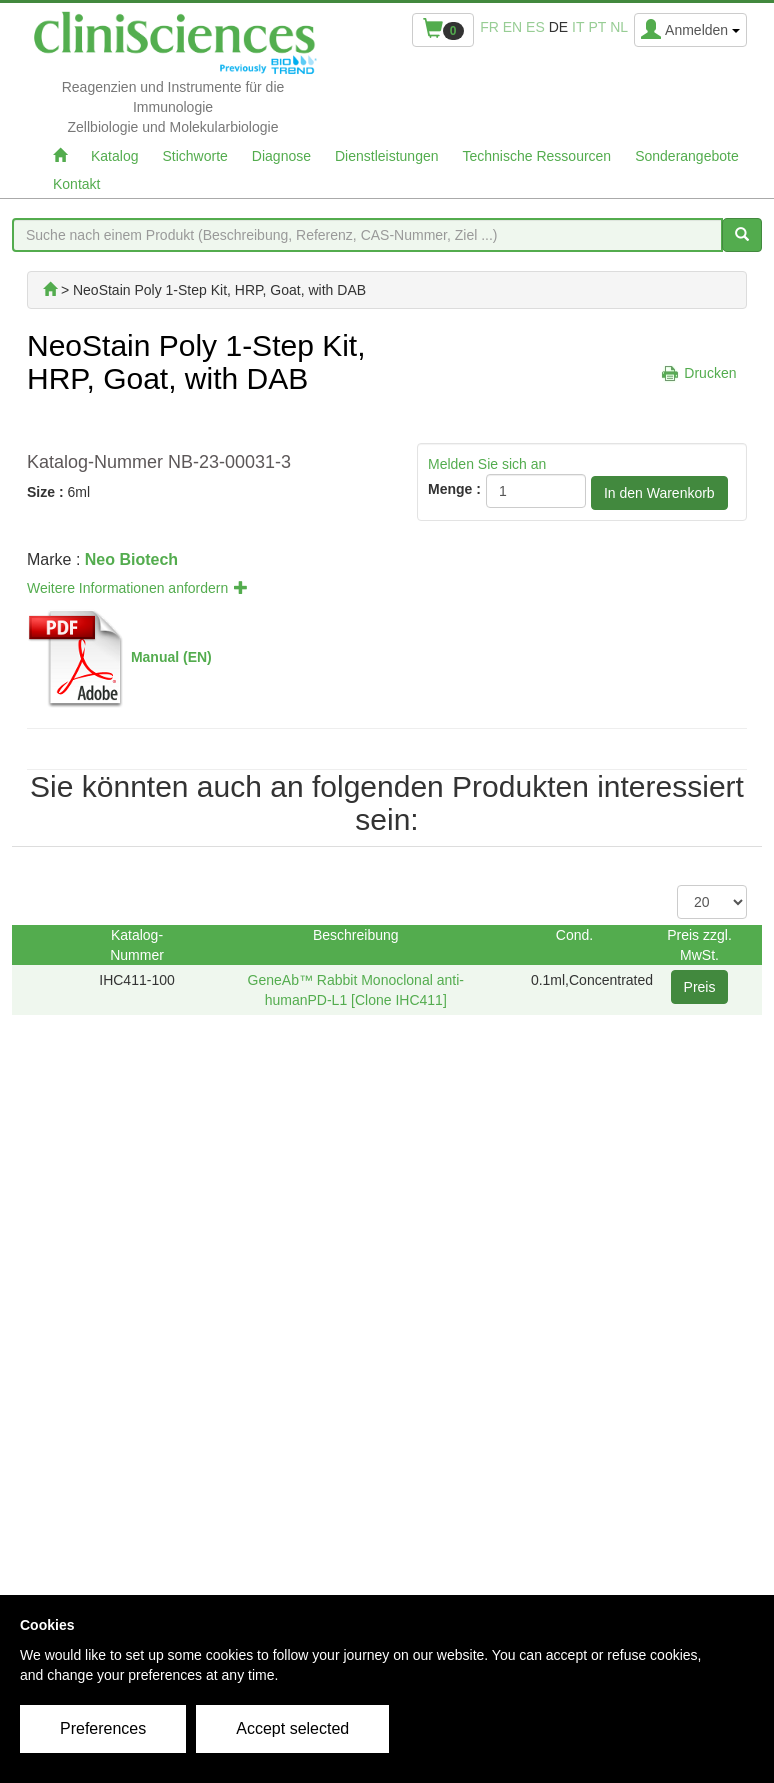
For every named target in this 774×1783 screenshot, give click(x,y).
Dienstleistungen (387, 156)
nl (619, 27)
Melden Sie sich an (487, 464)
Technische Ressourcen (537, 156)
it (578, 27)
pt (597, 27)
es (535, 27)
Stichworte (194, 156)
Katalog (114, 156)
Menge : (454, 489)
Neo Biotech (131, 559)
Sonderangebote (687, 156)
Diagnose (281, 156)
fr (489, 27)
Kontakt (76, 184)
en (512, 27)
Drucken (710, 373)
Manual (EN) (171, 657)
